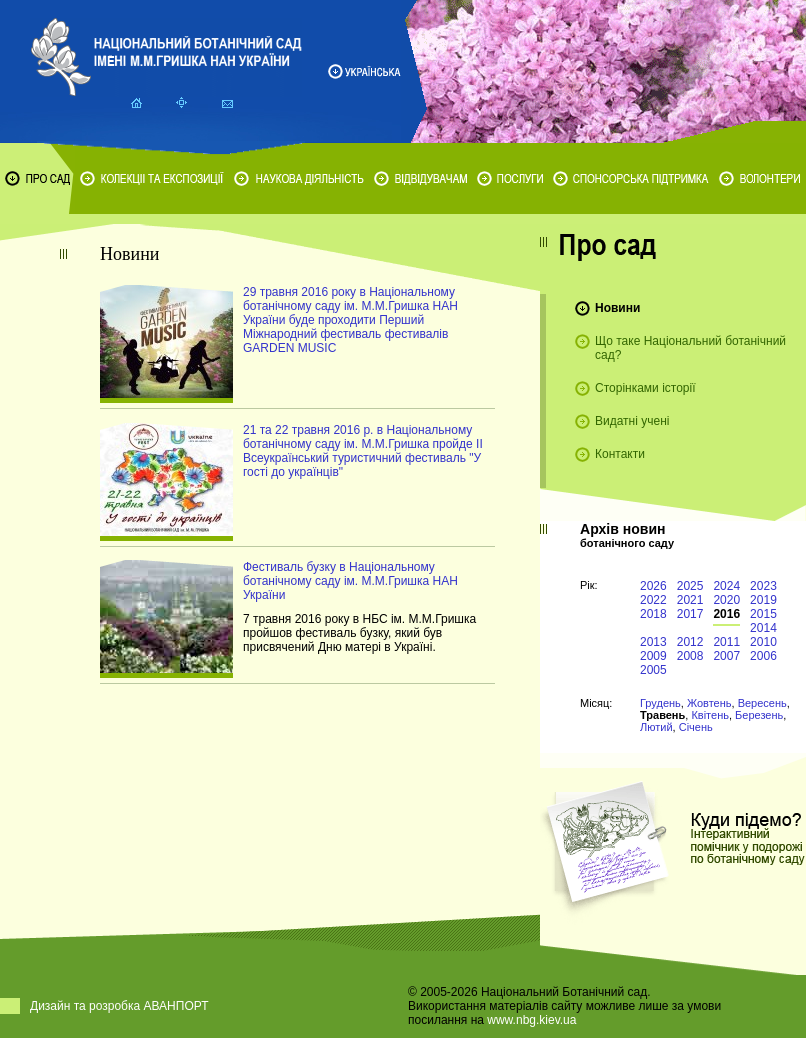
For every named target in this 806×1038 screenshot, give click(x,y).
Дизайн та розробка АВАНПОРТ (119, 1006)
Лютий (656, 727)
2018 (653, 614)
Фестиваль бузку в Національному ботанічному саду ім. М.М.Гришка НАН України (350, 581)
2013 (653, 642)
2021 (690, 600)
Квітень (710, 715)
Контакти (620, 454)
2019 (763, 600)
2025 (690, 586)
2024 (726, 586)
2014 (763, 628)
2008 (690, 656)
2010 (763, 642)
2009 (653, 656)
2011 (726, 642)
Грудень (660, 703)
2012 (690, 642)
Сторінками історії (645, 388)
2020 (726, 600)
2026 (653, 586)
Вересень (762, 703)
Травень (662, 715)
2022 (653, 600)
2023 (763, 586)
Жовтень (709, 703)
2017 (690, 614)
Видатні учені (632, 421)
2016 (726, 614)
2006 (763, 656)
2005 (653, 670)
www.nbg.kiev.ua (531, 1020)
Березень (759, 715)
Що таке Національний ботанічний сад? (690, 348)
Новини (617, 308)
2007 (726, 656)
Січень (696, 727)
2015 (763, 614)
